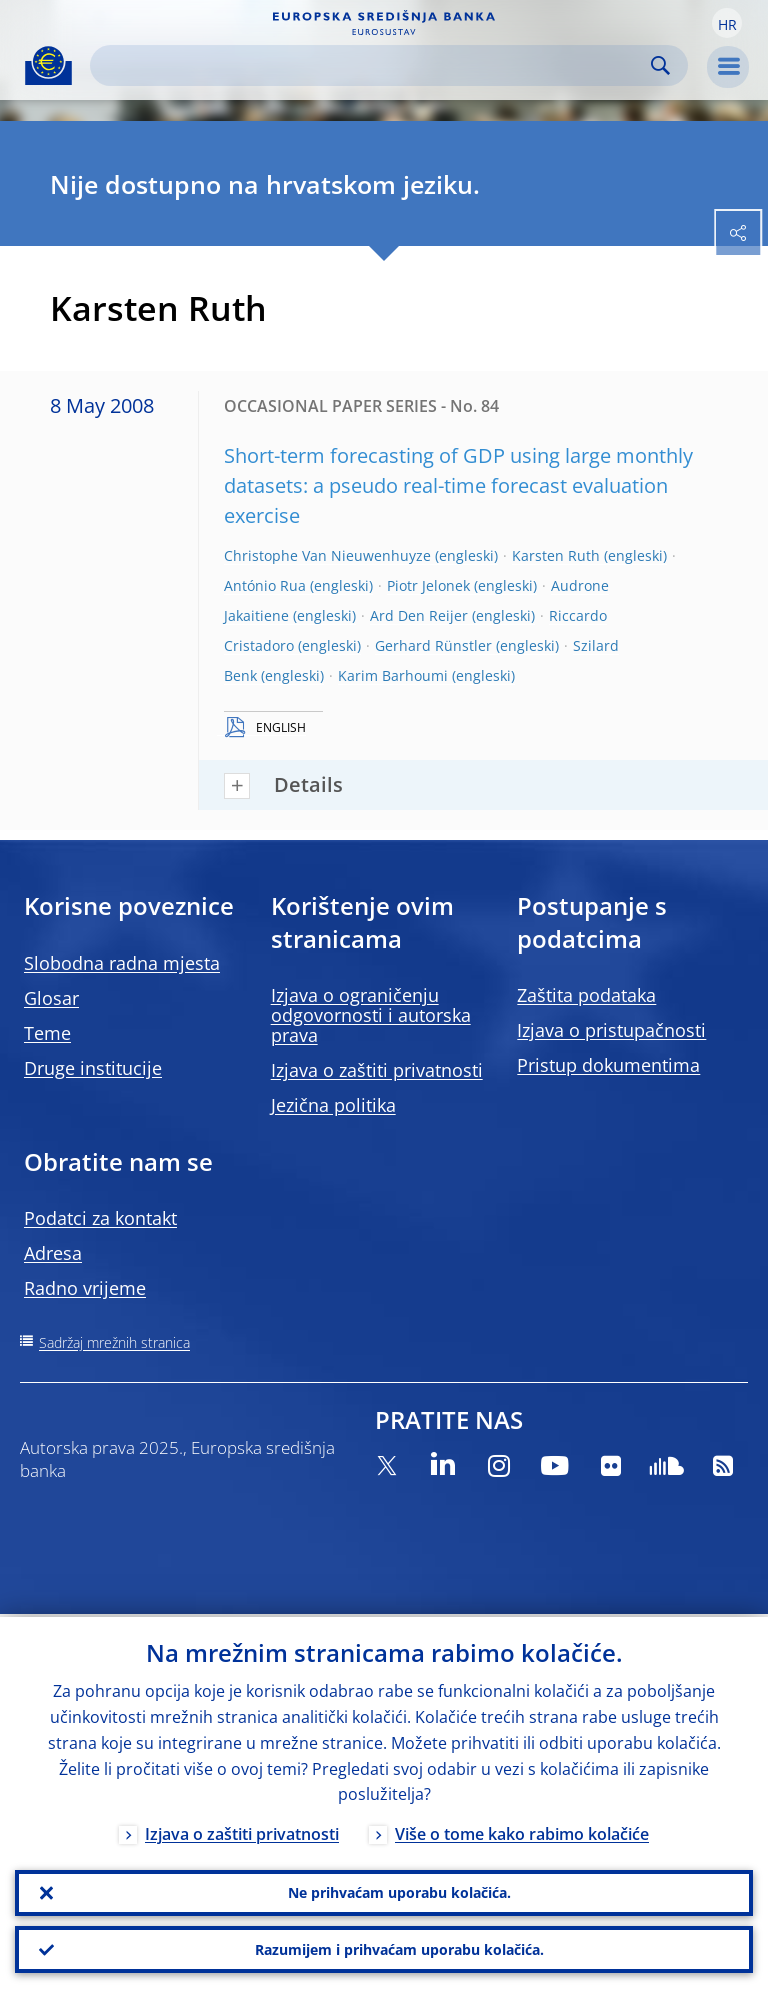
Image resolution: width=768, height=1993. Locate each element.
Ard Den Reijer (419, 615)
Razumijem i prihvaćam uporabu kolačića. (399, 1948)
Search (660, 65)
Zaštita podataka (586, 995)
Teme (47, 1033)
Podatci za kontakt (100, 1218)
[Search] (373, 65)
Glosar (51, 998)
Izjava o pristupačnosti (611, 1030)
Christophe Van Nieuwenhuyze (327, 555)
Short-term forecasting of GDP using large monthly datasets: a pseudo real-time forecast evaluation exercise (458, 485)
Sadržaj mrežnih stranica (114, 1342)
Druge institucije (93, 1068)
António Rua (265, 585)
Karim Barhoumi (393, 675)
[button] (727, 23)
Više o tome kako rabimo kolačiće (522, 1832)
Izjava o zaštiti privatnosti (377, 1070)
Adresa (53, 1253)
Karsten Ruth (556, 555)
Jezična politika (333, 1105)
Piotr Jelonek (428, 585)
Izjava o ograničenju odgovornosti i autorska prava (371, 1015)
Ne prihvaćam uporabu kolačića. (399, 1890)
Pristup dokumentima (608, 1065)
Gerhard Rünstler (433, 645)
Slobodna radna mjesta (122, 963)
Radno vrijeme (85, 1288)
